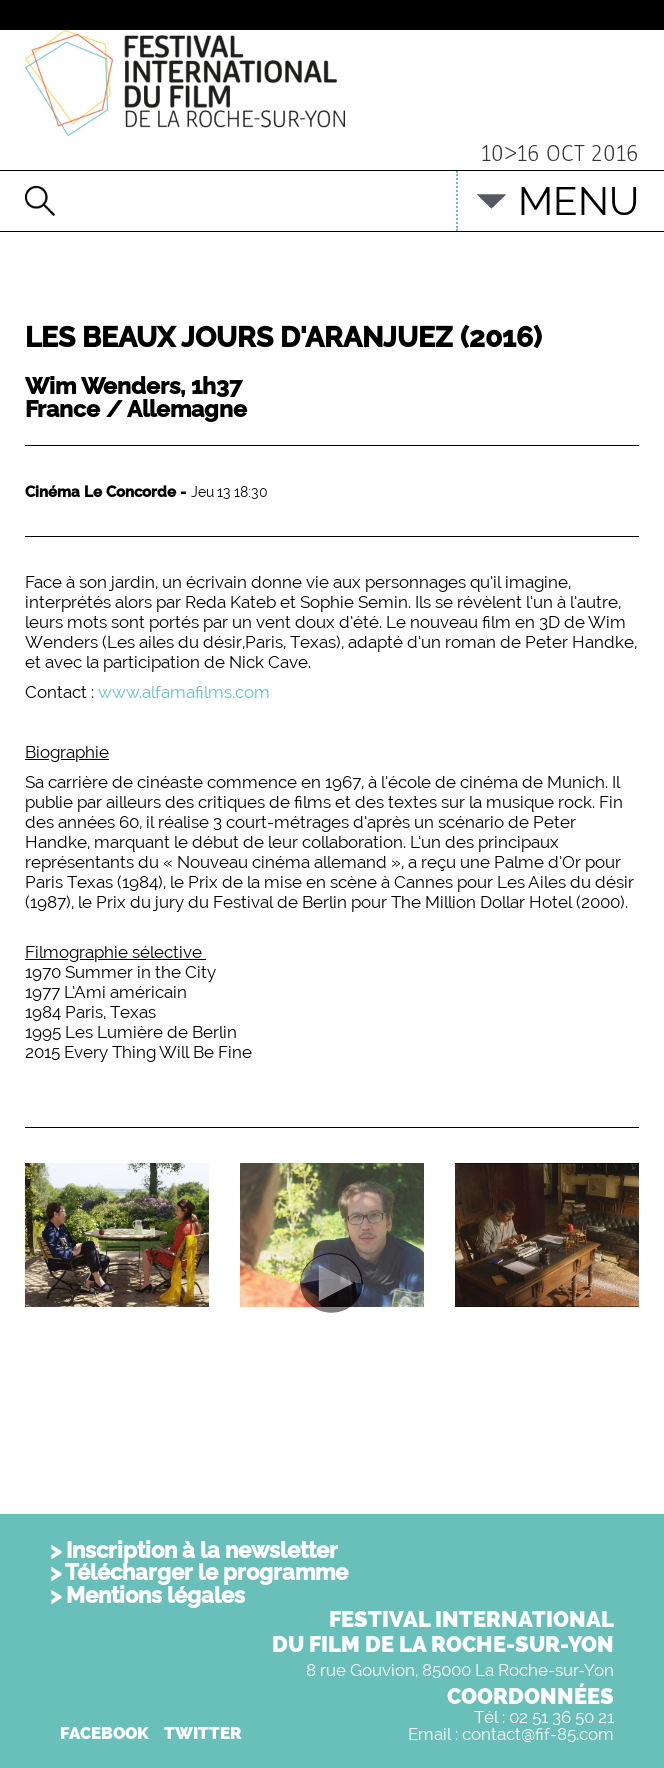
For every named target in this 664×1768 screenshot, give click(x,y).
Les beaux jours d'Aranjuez (283, 337)
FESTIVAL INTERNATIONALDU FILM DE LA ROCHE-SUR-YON (443, 1631)
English (410, 191)
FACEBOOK (104, 1733)
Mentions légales (155, 1595)
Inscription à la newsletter (202, 1550)
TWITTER (203, 1733)
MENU (578, 200)
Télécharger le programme (206, 1572)
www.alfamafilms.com (184, 692)
